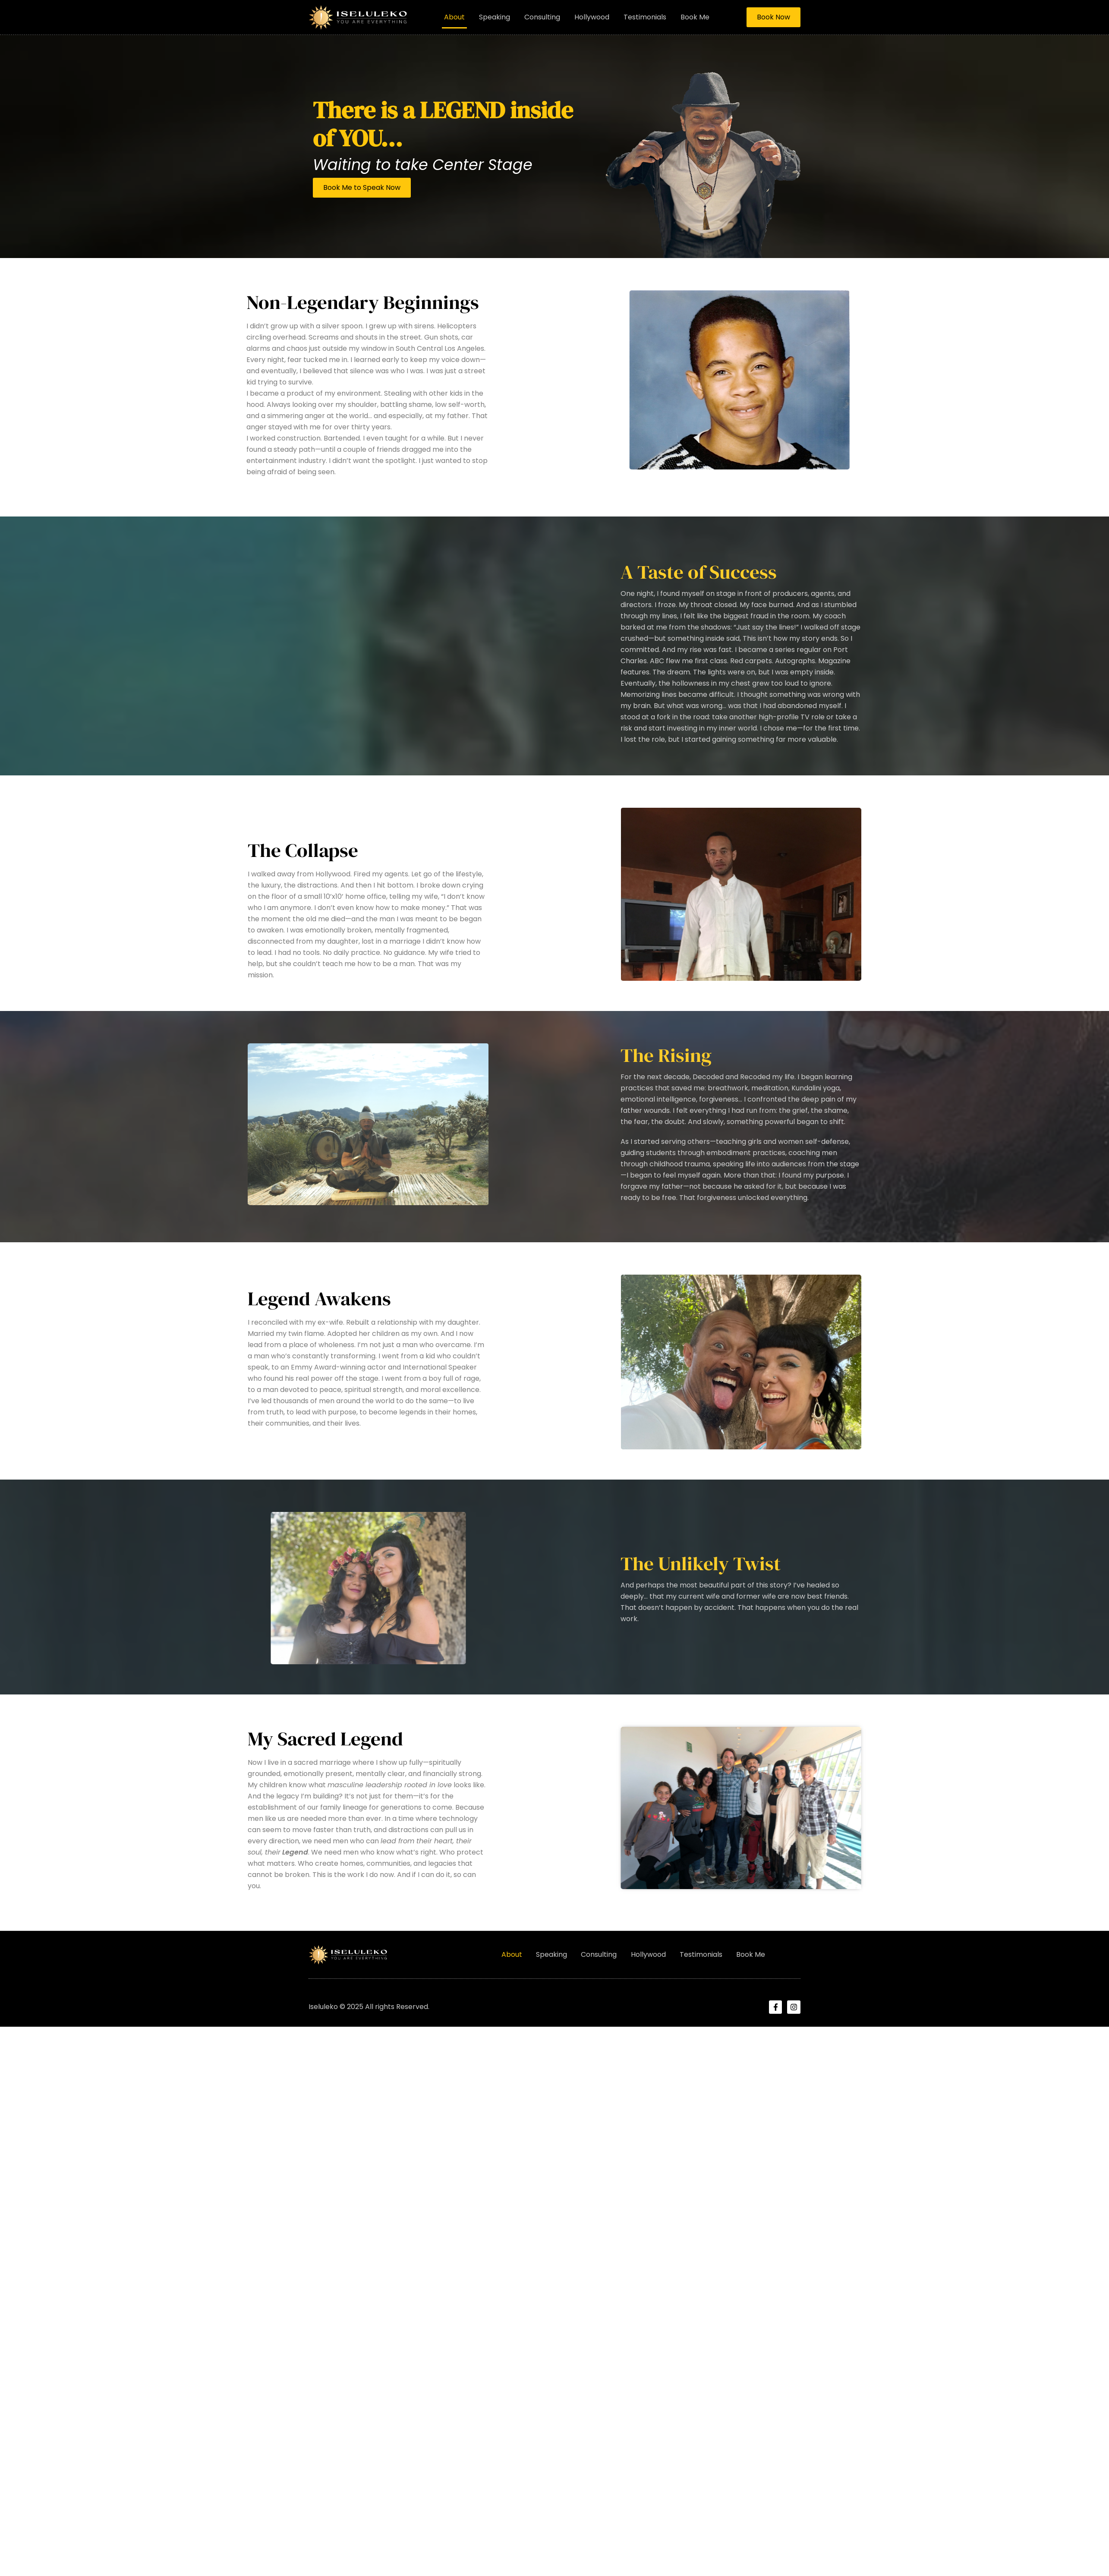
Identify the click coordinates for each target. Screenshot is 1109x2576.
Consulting (542, 17)
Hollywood (591, 17)
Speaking (494, 17)
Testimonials (645, 17)
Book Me (695, 17)
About (454, 17)
